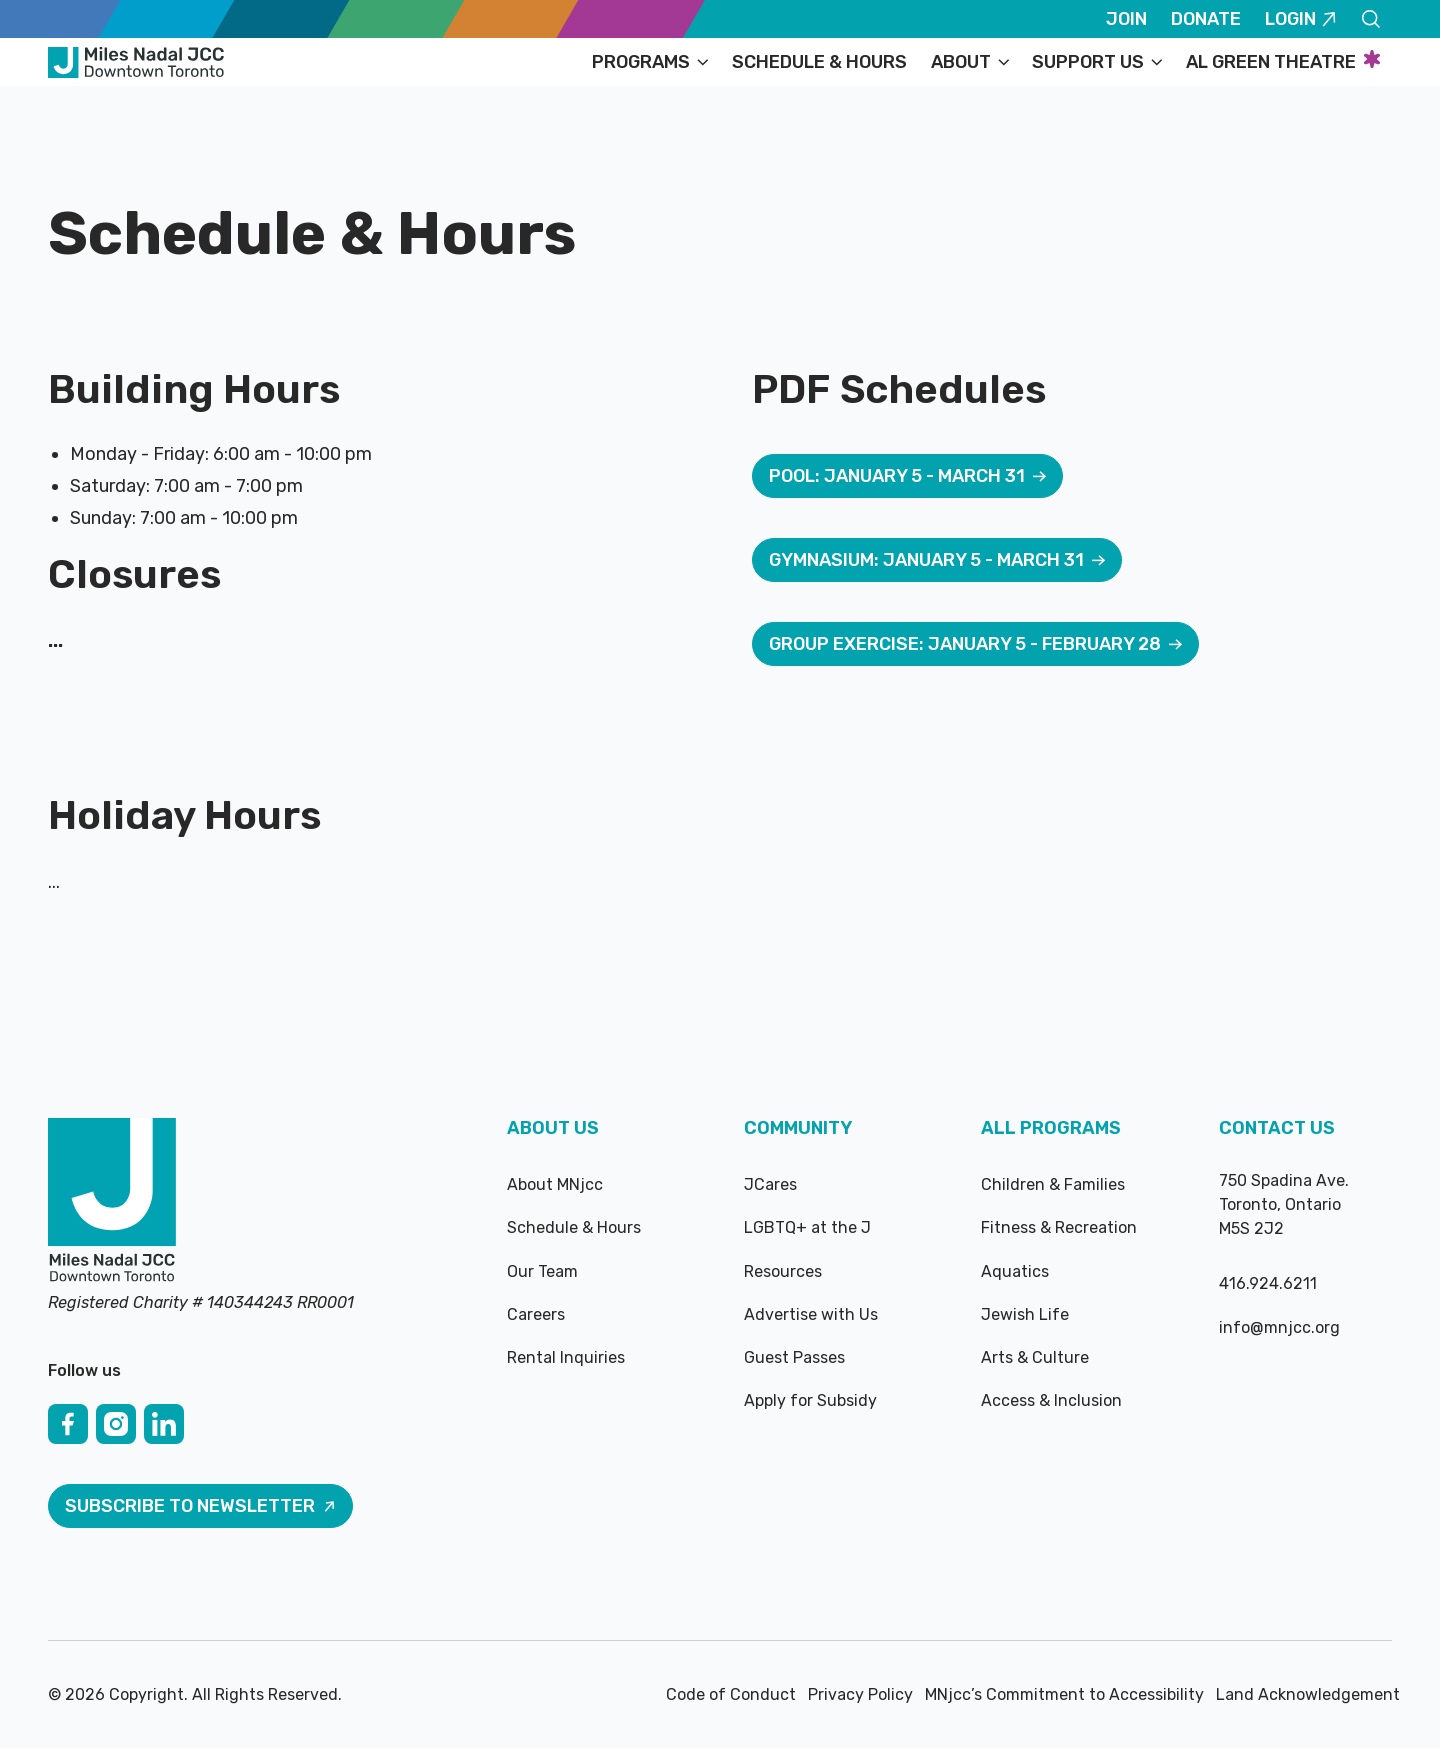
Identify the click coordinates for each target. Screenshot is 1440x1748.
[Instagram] (116, 1424)
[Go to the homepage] (112, 1202)
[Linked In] (164, 1424)
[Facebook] (68, 1424)
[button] (650, 62)
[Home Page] (136, 62)
